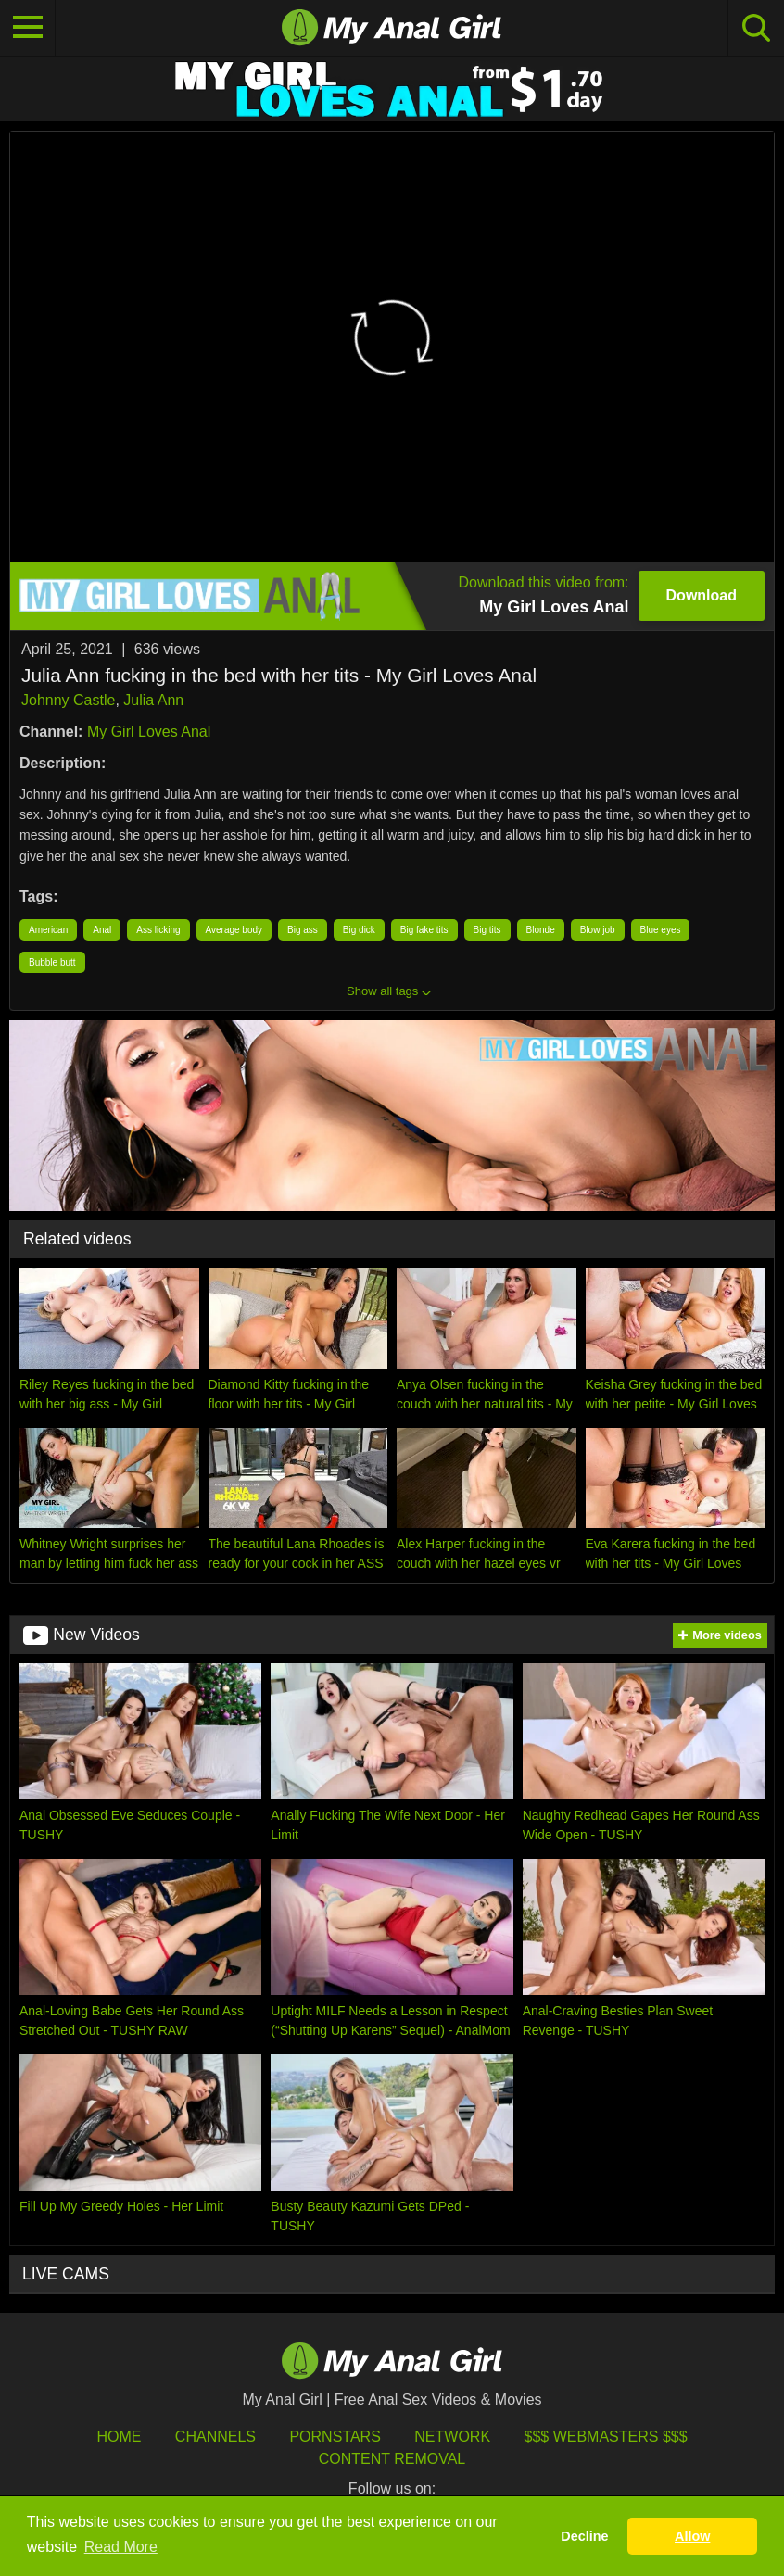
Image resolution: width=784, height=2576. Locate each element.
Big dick (359, 930)
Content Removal (392, 2459)
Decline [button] (584, 2536)
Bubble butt (52, 962)
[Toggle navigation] (28, 28)
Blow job (597, 930)
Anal (102, 930)
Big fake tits (424, 930)
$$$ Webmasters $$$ (606, 2436)
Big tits (487, 930)
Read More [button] (121, 2547)
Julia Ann (153, 700)
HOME (118, 2436)
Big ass (302, 930)
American (48, 930)
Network (452, 2436)
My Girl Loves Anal (148, 731)
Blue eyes (660, 930)
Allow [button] (692, 2536)
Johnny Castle (68, 700)
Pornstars (334, 2436)
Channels (215, 2436)
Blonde (540, 930)
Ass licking (158, 930)
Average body (234, 930)
